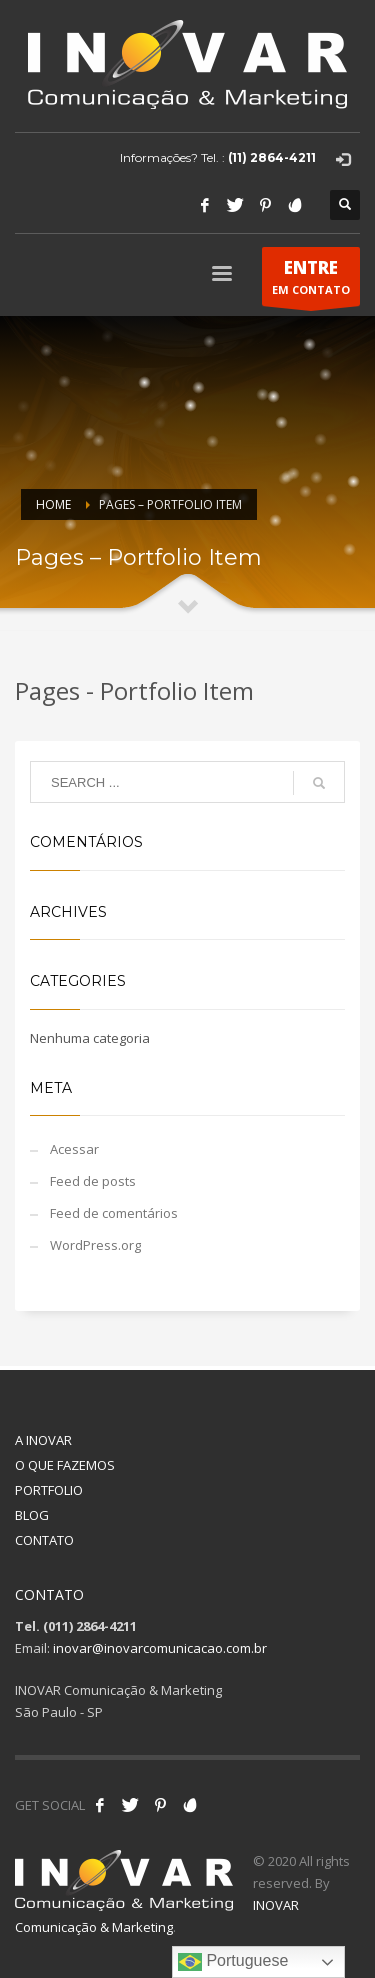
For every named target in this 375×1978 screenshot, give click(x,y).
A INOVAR (43, 1440)
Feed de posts (93, 1181)
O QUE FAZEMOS (65, 1465)
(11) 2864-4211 (272, 157)
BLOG (32, 1515)
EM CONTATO (311, 281)
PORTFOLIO (49, 1490)
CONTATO (44, 1540)
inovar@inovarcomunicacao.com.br (160, 1648)
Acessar (74, 1149)
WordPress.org (95, 1245)
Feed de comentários (114, 1213)
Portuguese (233, 1962)
